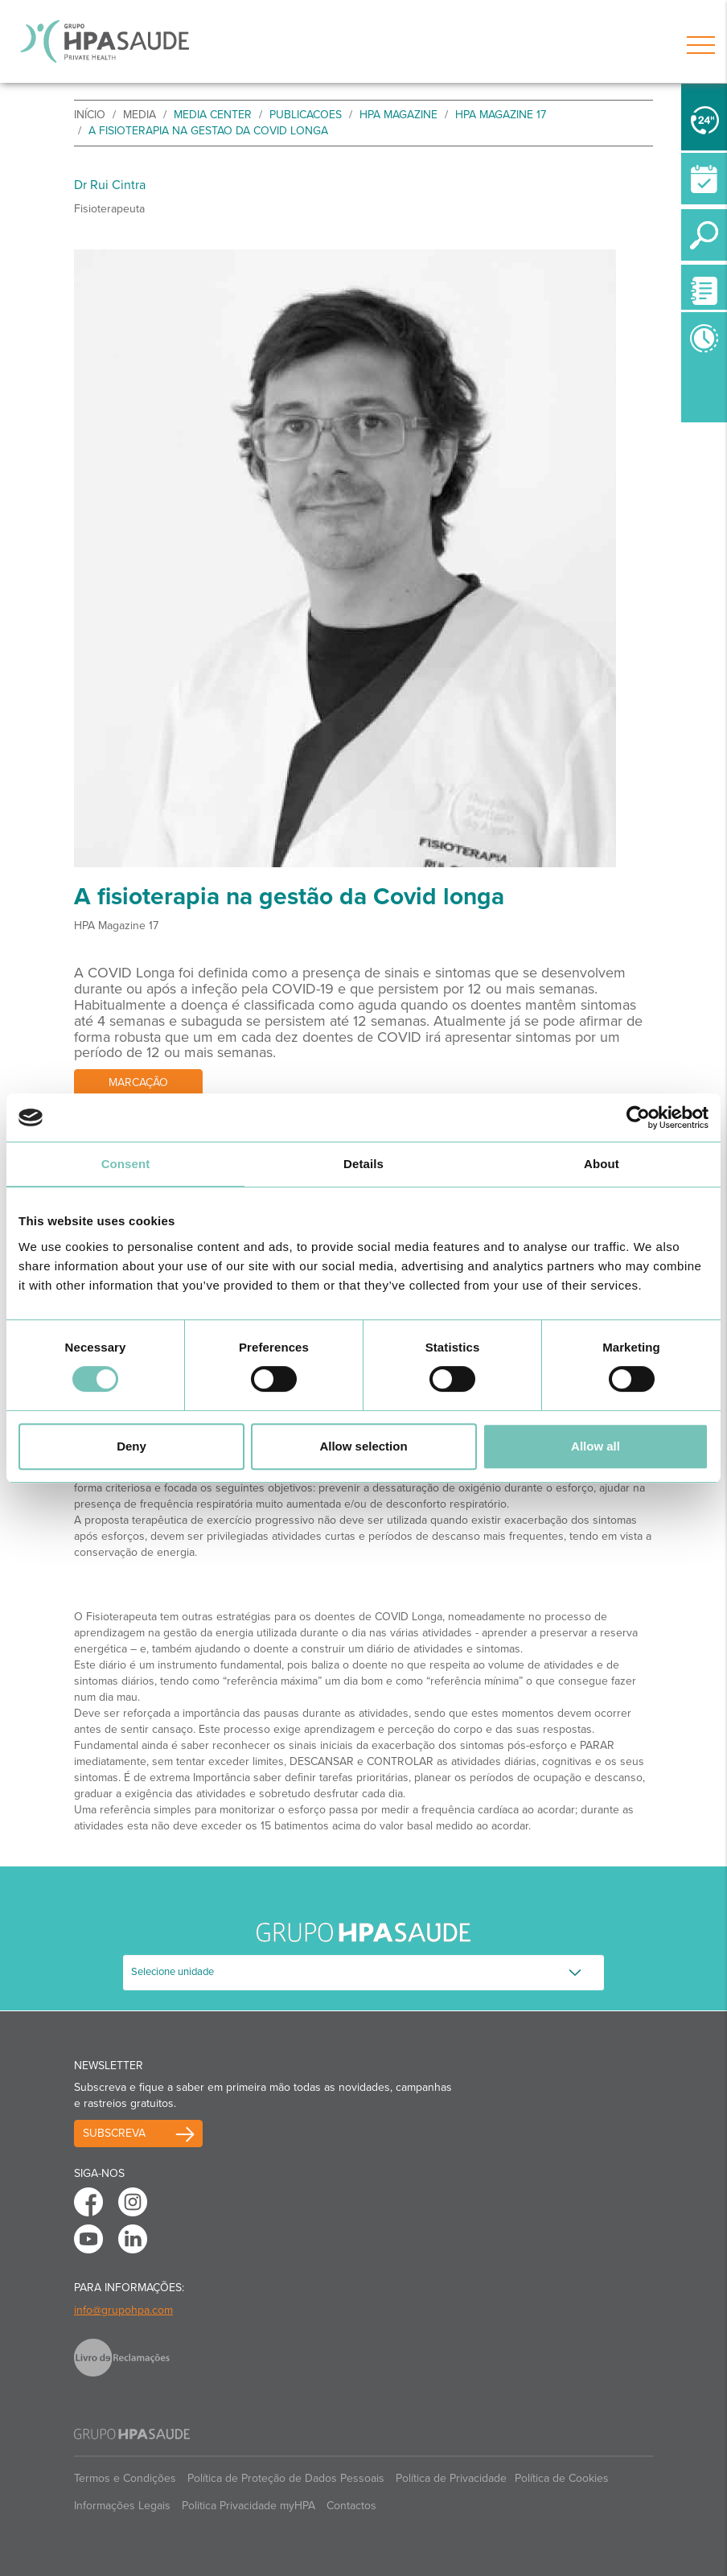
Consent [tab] (125, 1164)
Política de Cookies (562, 2478)
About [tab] (601, 1164)
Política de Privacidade (451, 2478)
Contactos (351, 2505)
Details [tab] (363, 1164)
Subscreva (114, 2133)
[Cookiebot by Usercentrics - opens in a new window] (638, 1117)
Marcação (138, 1082)
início (89, 114)
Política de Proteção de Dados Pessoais (285, 2478)
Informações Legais (122, 2505)
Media (139, 114)
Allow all (595, 1446)
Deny (131, 1446)
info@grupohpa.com (123, 2310)
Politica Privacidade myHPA (248, 2505)
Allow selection (363, 1446)
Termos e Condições (125, 2478)
